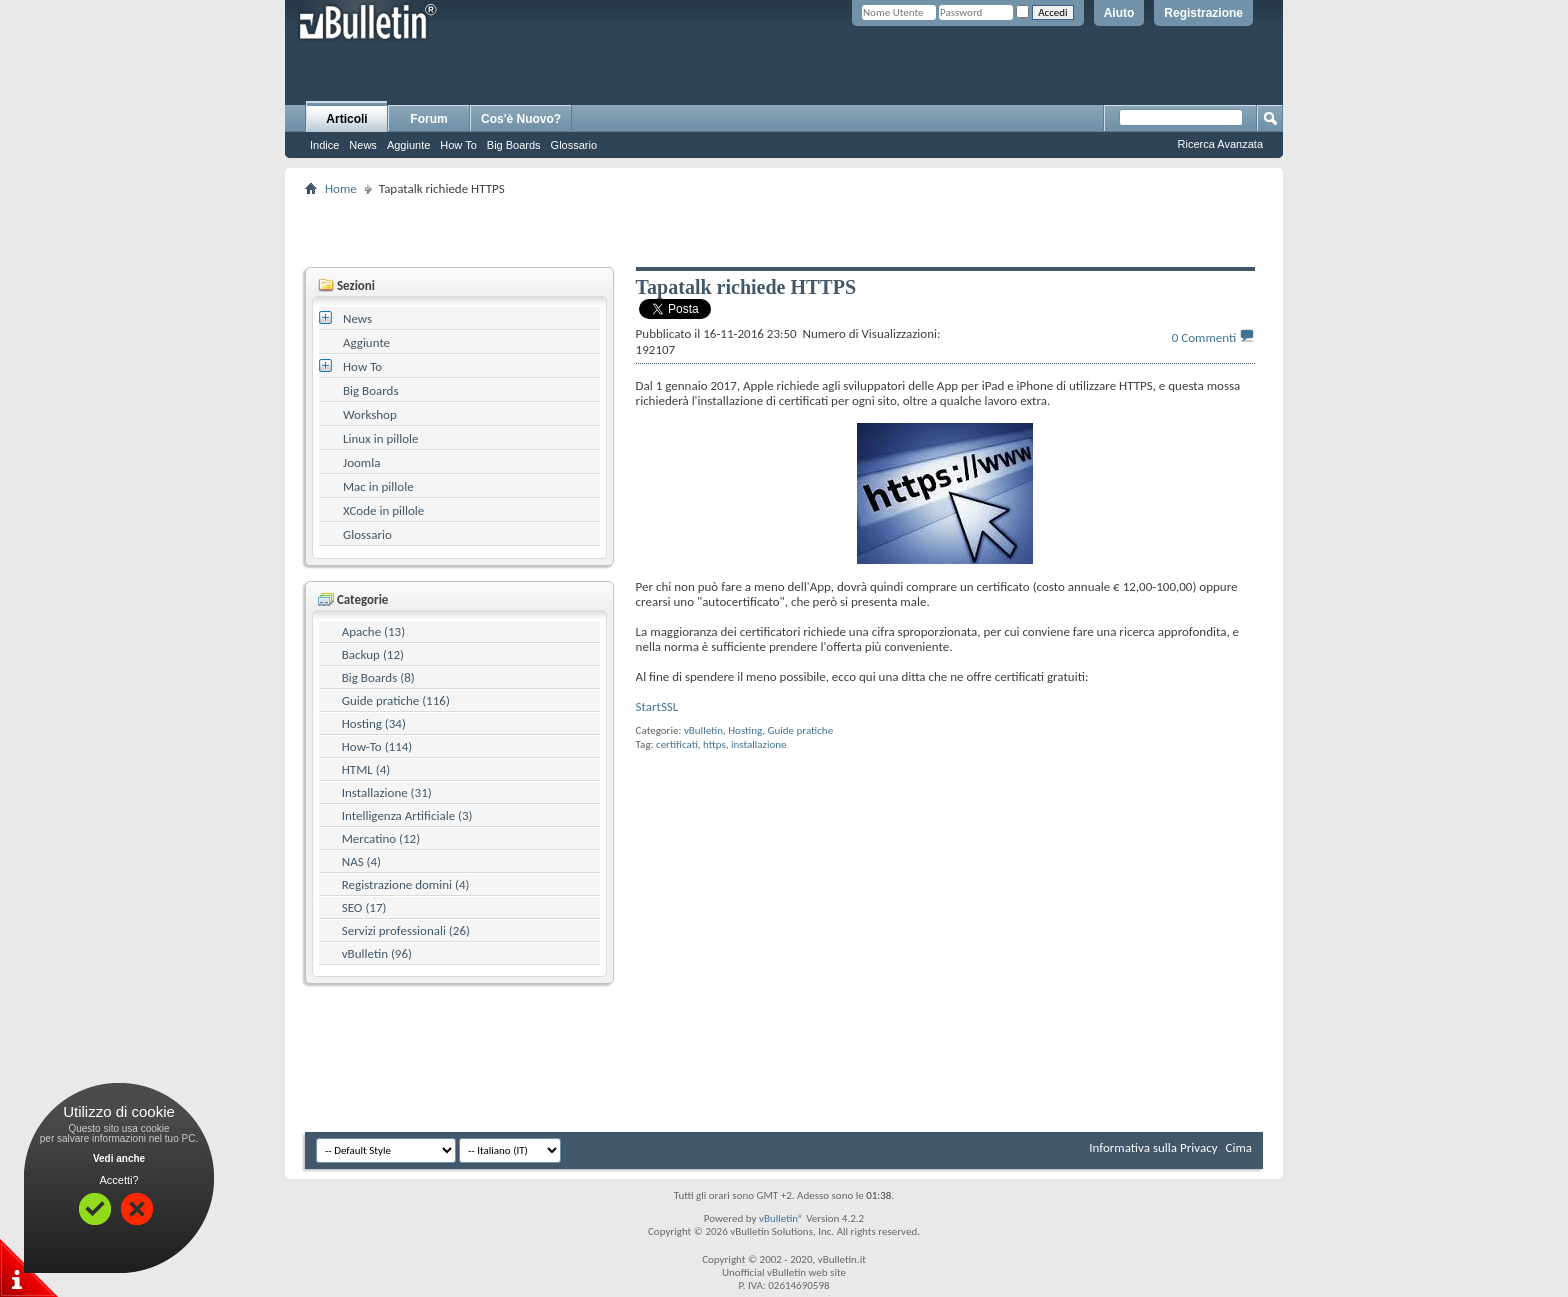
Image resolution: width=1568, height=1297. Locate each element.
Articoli (346, 119)
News (363, 145)
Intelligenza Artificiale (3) (407, 815)
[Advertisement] (784, 231)
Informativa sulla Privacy (1153, 1147)
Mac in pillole (378, 486)
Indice (324, 145)
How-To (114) (377, 746)
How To (458, 145)
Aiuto (1119, 13)
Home (341, 188)
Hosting (745, 730)
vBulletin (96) (377, 953)
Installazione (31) (387, 792)
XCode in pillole (383, 510)
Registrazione (1203, 13)
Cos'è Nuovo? (521, 119)
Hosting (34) (374, 723)
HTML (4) (366, 769)
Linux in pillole (381, 438)
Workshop (370, 414)
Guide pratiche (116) (396, 700)
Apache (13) (373, 631)
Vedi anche (119, 1158)
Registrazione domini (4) (406, 884)
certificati (677, 744)
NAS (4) (361, 861)
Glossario (574, 145)
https (714, 744)
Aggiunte (408, 145)
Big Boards (514, 145)
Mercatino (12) (381, 838)
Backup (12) (373, 654)
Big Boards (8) (378, 677)
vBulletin (703, 730)
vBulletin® (781, 1218)
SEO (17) (364, 907)
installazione (759, 744)
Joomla (361, 462)
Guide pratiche (801, 730)
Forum (428, 119)
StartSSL (657, 706)
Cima (1238, 1147)
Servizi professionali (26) (406, 930)
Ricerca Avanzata (1220, 144)
